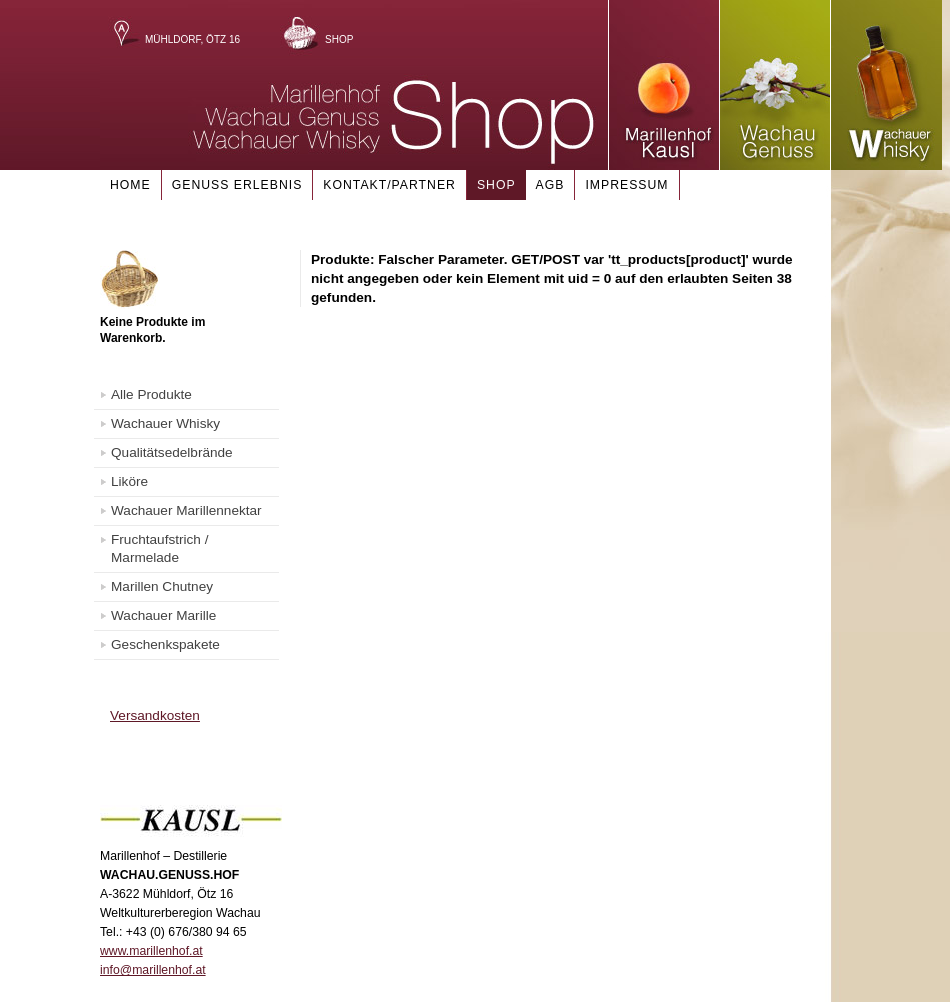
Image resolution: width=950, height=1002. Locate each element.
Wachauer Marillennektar (186, 510)
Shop (339, 39)
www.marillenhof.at (151, 951)
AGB (550, 185)
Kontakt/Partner (389, 185)
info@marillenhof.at (153, 970)
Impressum (626, 185)
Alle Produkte (151, 394)
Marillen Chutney (162, 586)
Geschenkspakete (165, 644)
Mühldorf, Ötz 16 (192, 39)
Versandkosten (155, 715)
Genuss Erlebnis (237, 185)
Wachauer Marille (163, 615)
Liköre (129, 481)
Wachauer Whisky (165, 423)
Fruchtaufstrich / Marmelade (159, 548)
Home (130, 185)
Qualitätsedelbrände (172, 452)
